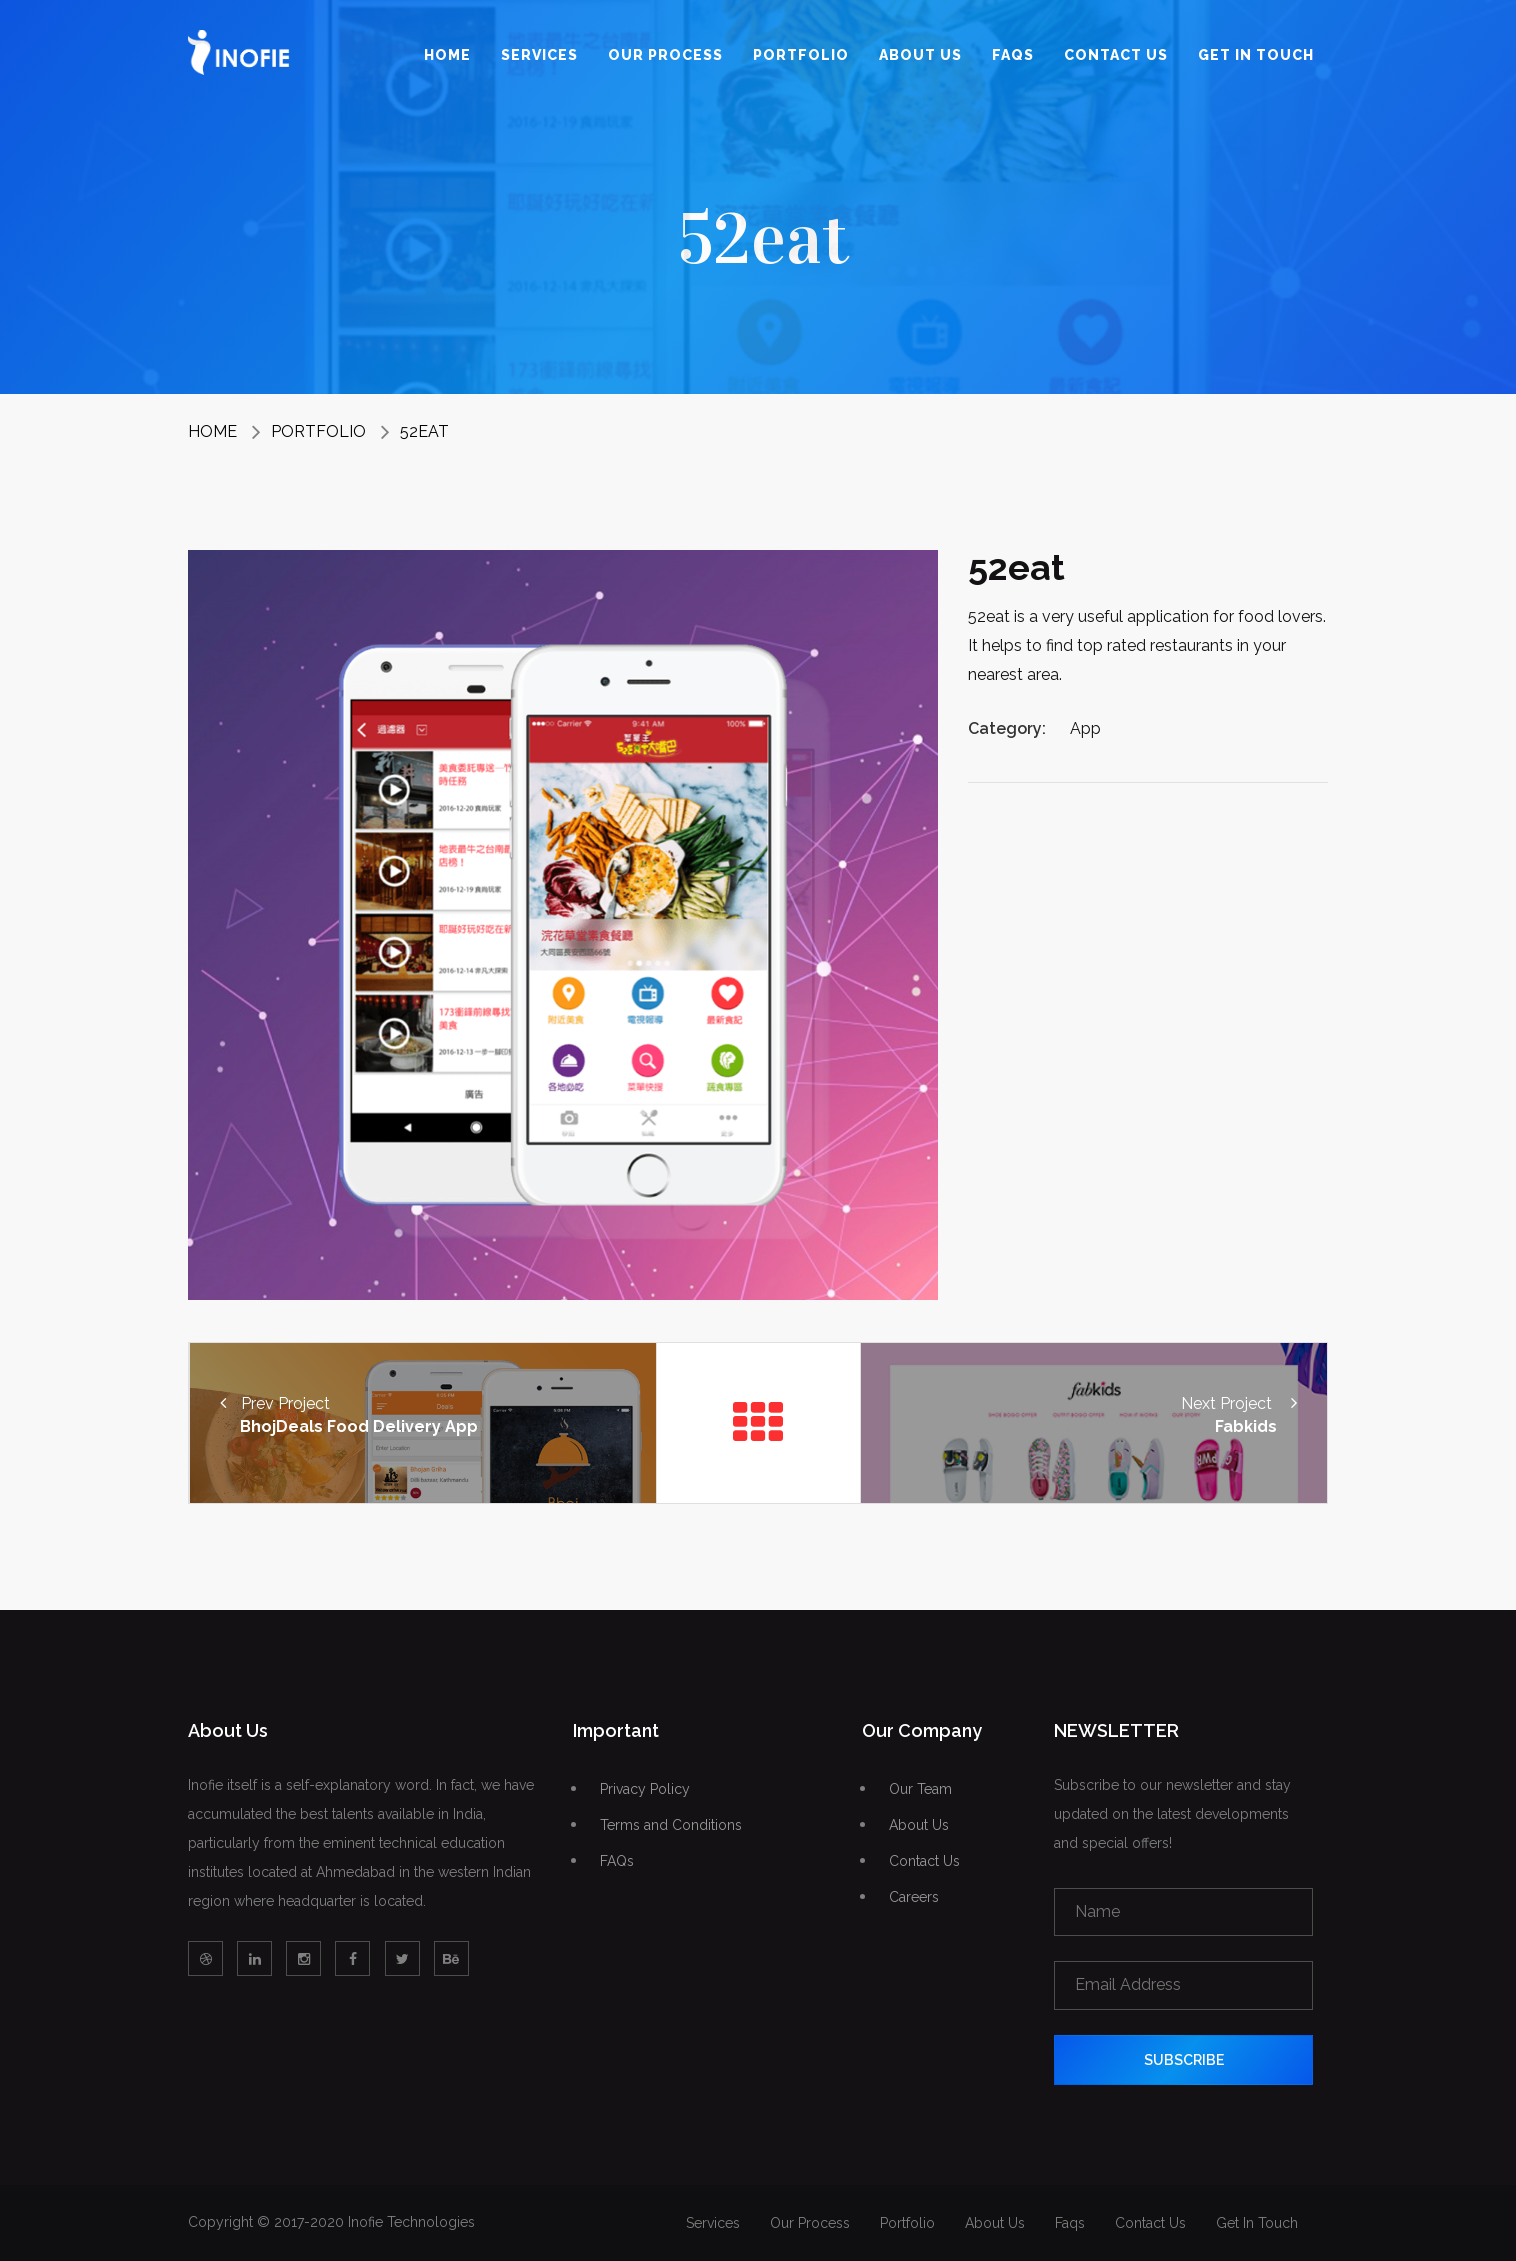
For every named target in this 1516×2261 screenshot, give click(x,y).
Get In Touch (1256, 55)
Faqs (1013, 55)
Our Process (665, 55)
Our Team (920, 1789)
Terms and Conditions (671, 1825)
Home (447, 55)
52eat (424, 431)
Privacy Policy (645, 1789)
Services (539, 55)
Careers (914, 1897)
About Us (920, 55)
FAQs (617, 1861)
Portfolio (801, 55)
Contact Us (1116, 55)
